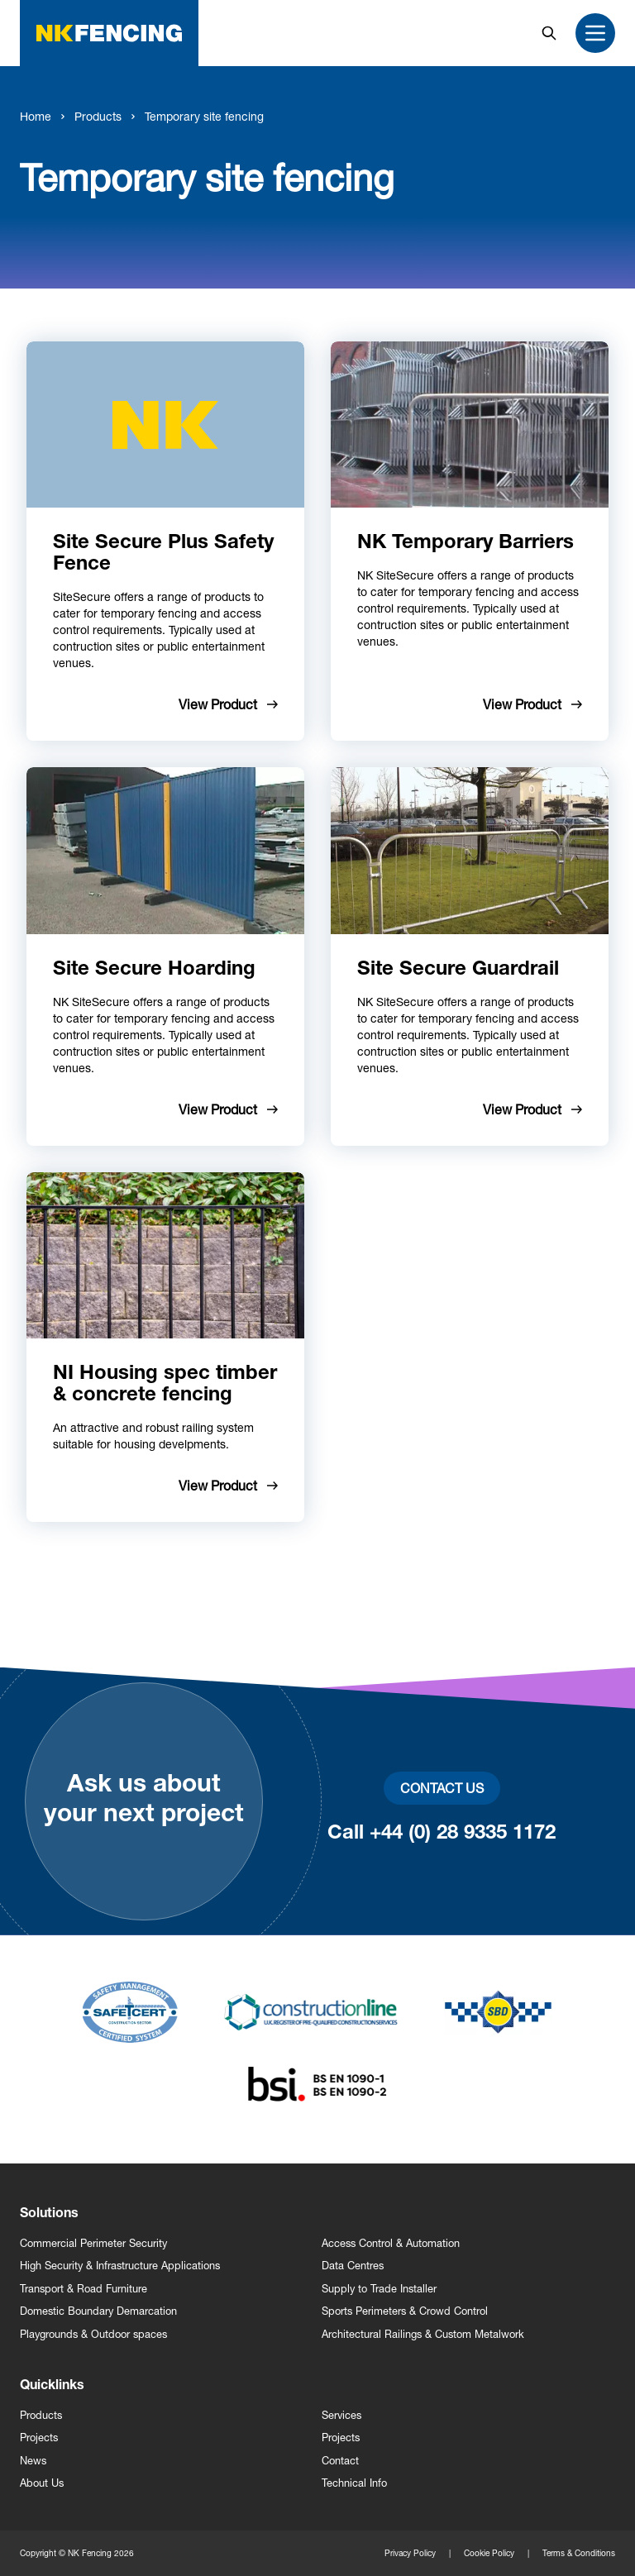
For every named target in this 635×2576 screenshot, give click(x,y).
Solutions (49, 2214)
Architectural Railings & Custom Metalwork (423, 2334)
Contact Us (442, 1788)
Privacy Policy (410, 2553)
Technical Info (354, 2483)
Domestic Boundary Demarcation (98, 2311)
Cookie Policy (489, 2553)
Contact (340, 2460)
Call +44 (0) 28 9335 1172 (441, 1834)
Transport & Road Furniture (83, 2289)
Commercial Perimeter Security (93, 2243)
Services (341, 2415)
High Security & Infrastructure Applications (120, 2265)
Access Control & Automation (391, 2243)
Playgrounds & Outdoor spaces (93, 2334)
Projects (39, 2437)
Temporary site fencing (204, 116)
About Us (42, 2483)
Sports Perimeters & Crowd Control (405, 2311)
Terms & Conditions (578, 2553)
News (33, 2460)
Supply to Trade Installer (379, 2289)
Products (98, 116)
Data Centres (353, 2265)
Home (35, 116)
